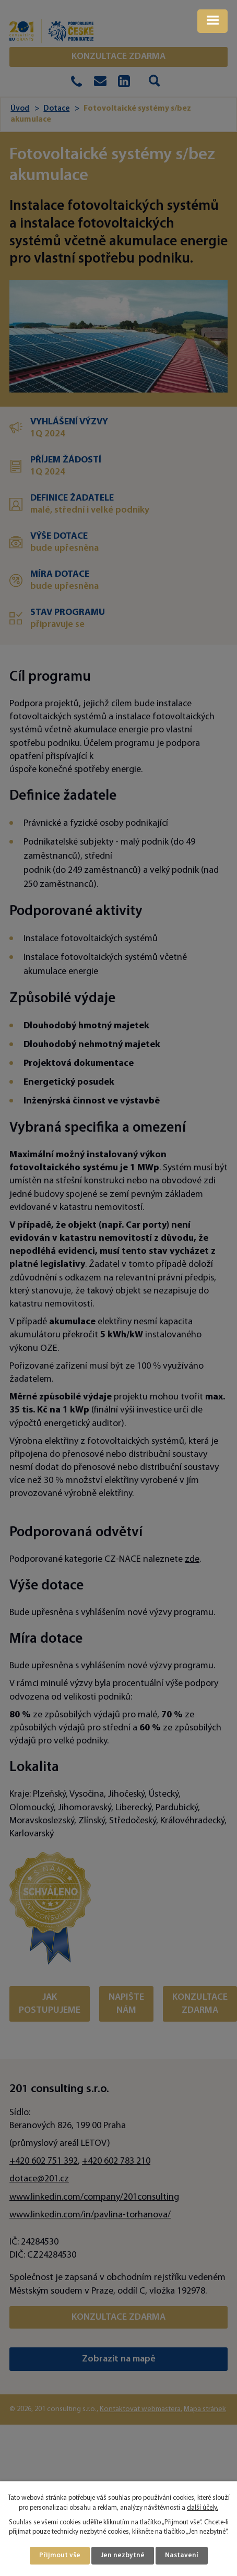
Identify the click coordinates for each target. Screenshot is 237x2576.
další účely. (202, 2507)
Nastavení (181, 2555)
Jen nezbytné (123, 2555)
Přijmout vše (59, 2555)
